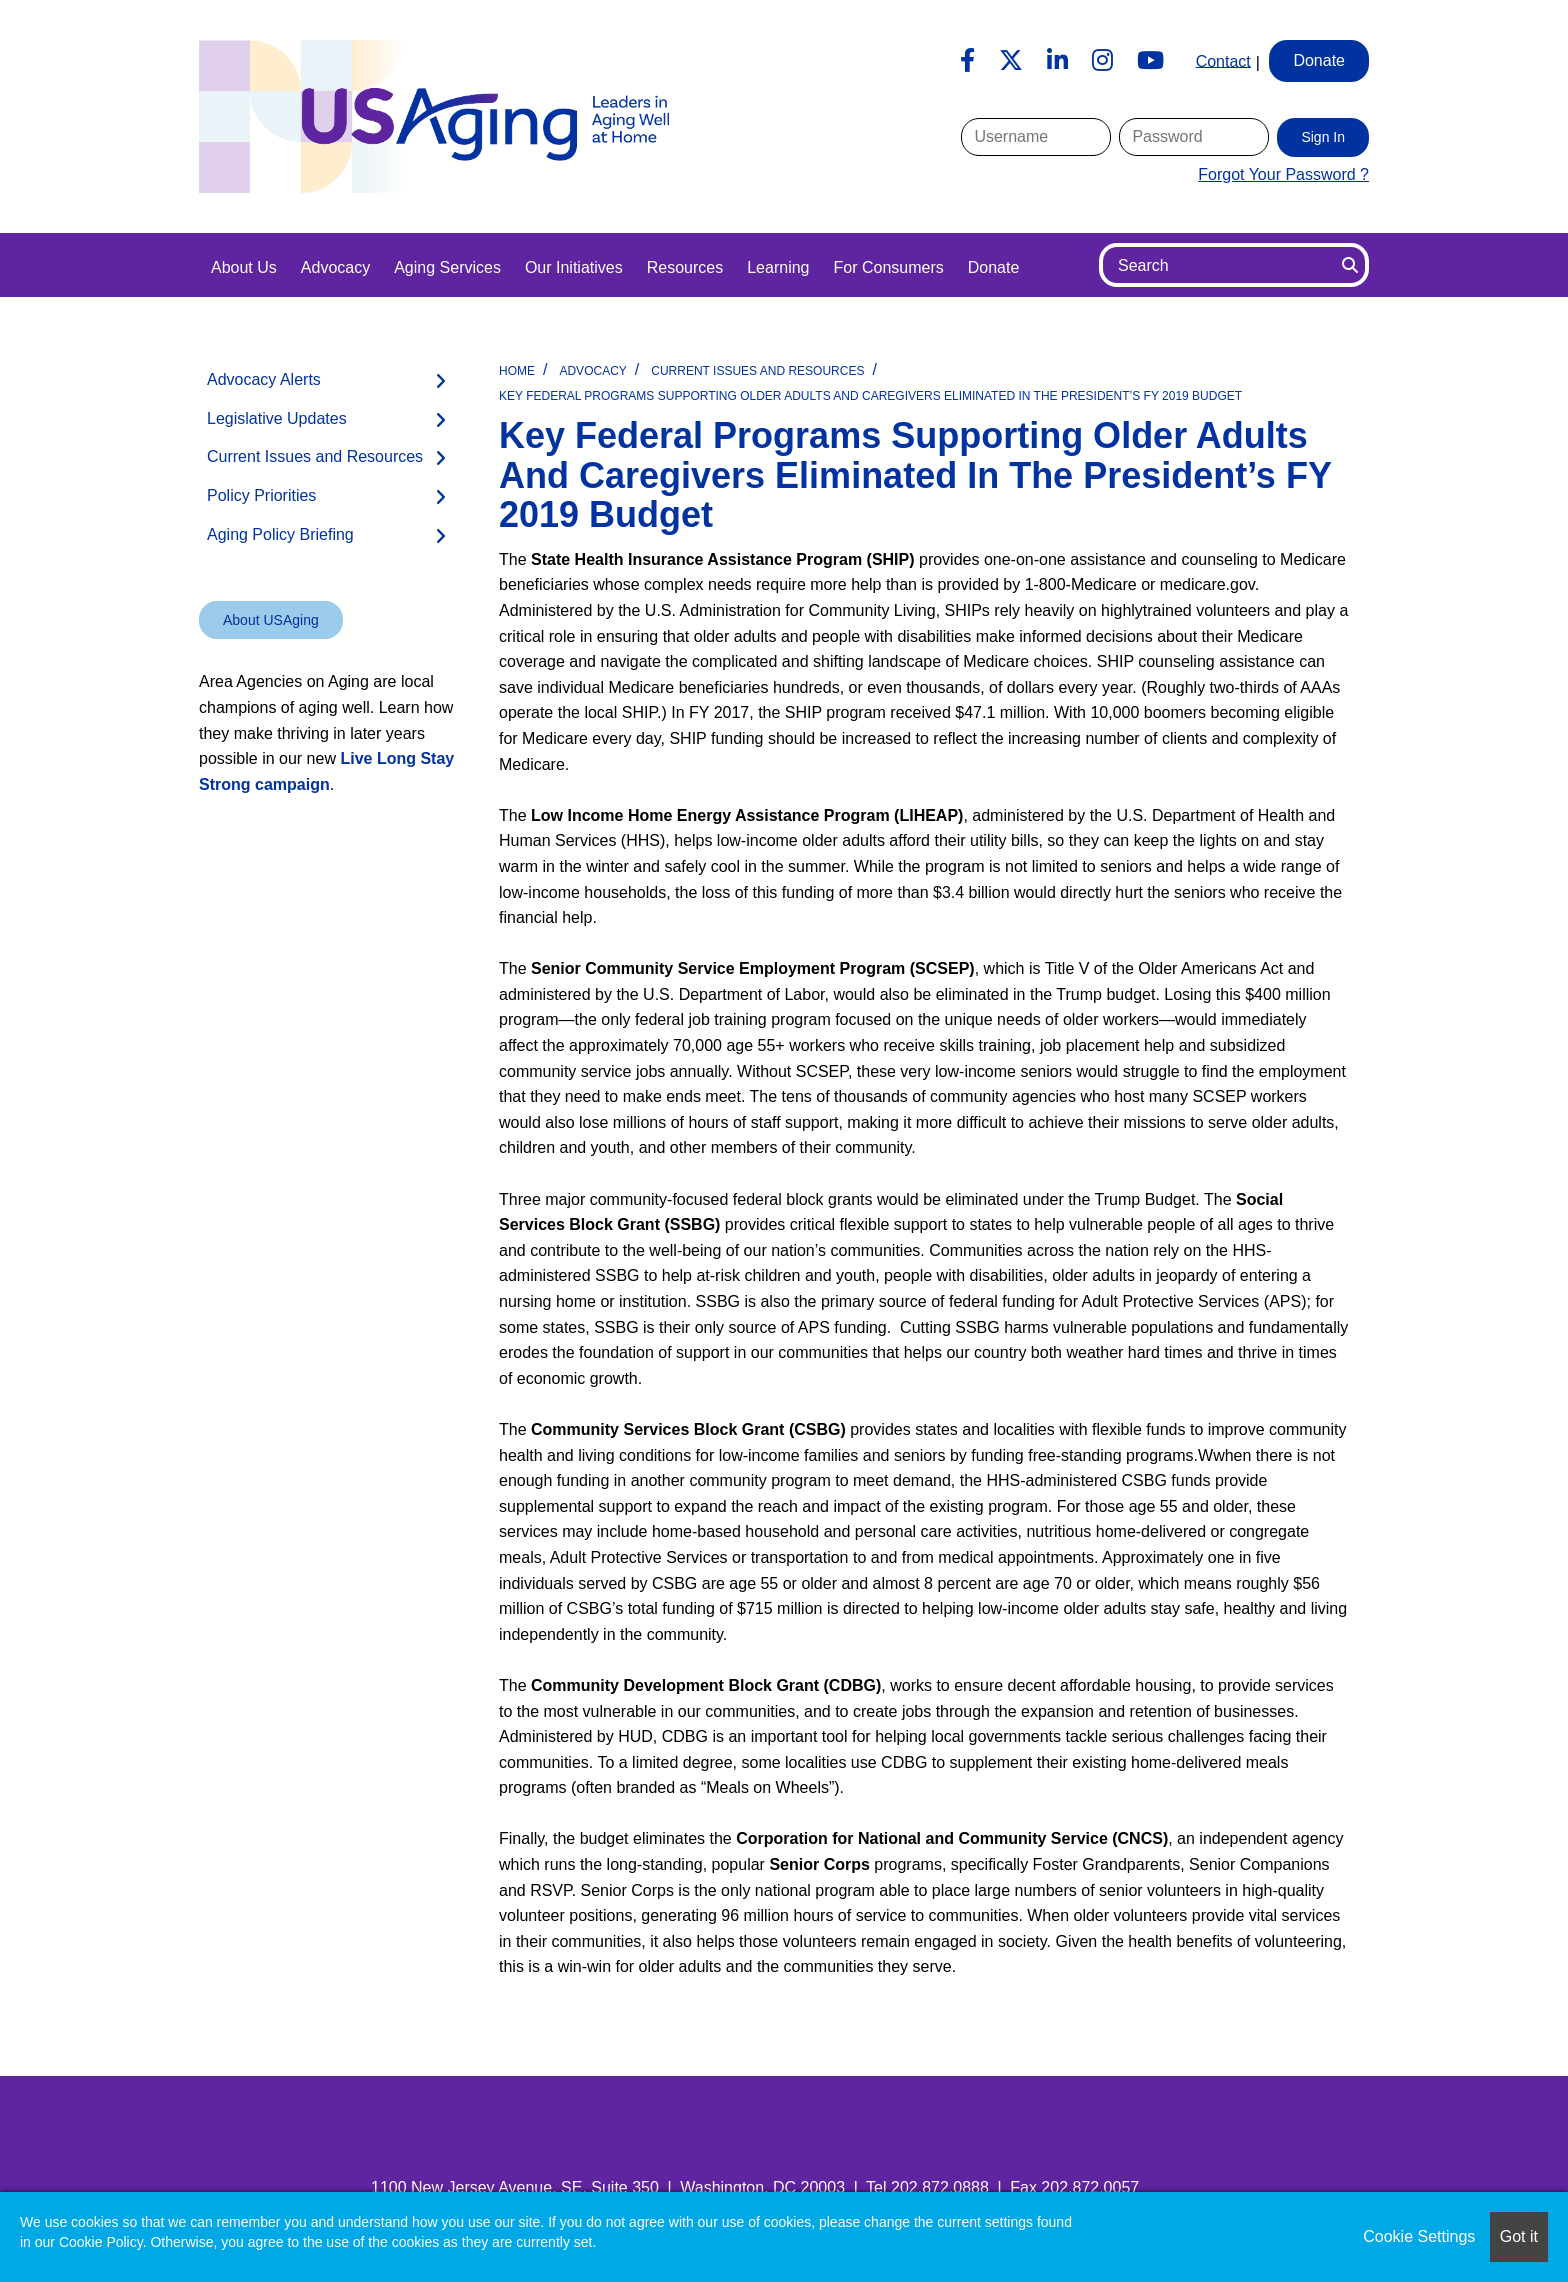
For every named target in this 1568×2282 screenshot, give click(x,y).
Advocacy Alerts (264, 379)
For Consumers (888, 267)
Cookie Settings (1419, 2236)
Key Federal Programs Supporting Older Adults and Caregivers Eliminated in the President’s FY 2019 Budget (870, 396)
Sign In (1323, 137)
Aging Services (447, 267)
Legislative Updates (277, 418)
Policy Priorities (261, 495)
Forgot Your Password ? (1283, 174)
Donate (994, 267)
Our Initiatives (574, 267)
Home (517, 371)
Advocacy (335, 267)
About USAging (271, 620)
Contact (1223, 60)
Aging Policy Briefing (280, 534)
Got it (1519, 2236)
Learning (778, 267)
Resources (685, 267)
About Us (244, 267)
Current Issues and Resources (757, 371)
